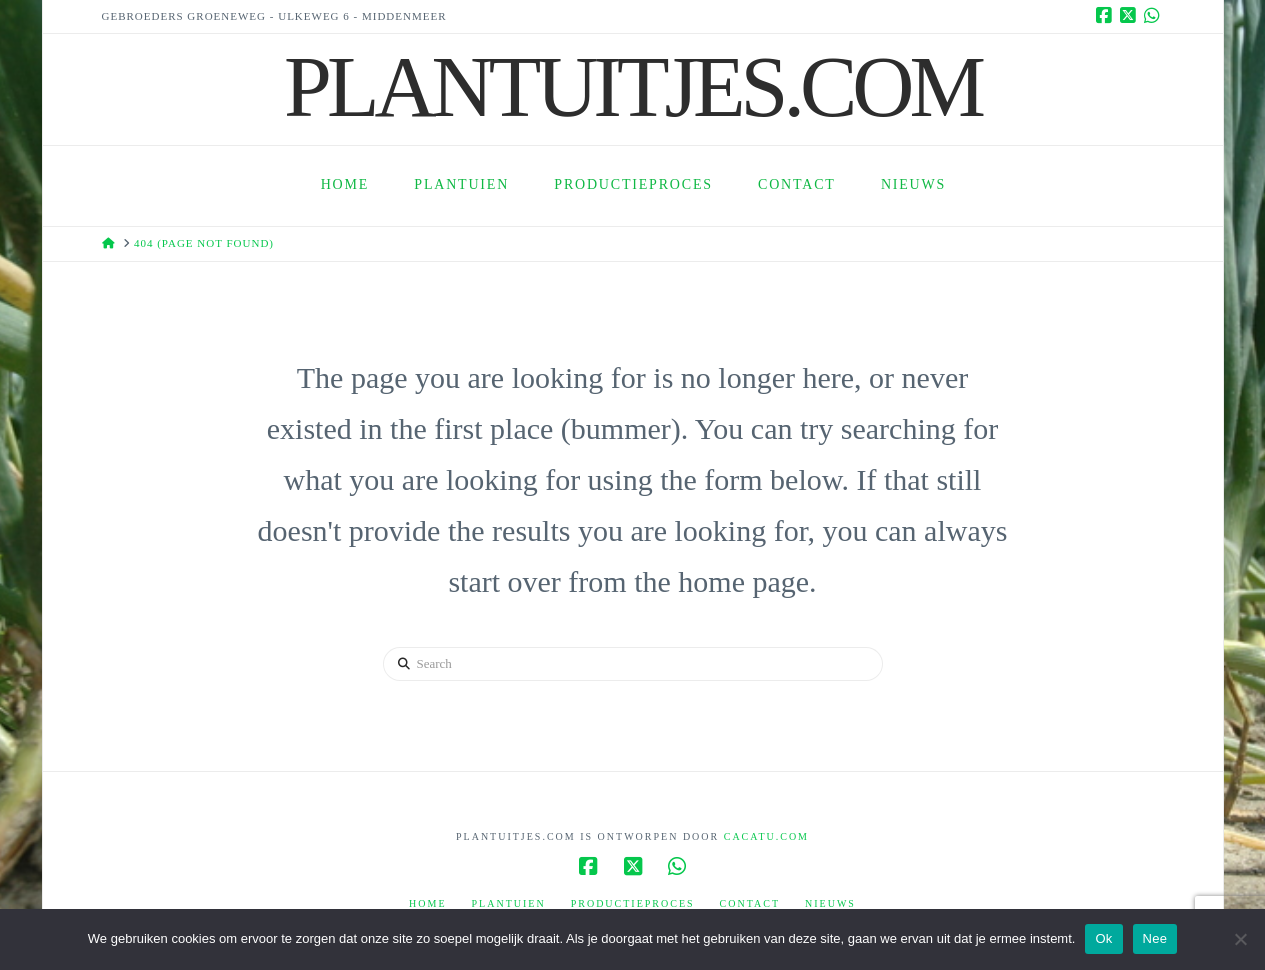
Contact (750, 903)
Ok (1103, 938)
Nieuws (830, 903)
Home (427, 903)
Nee (1155, 938)
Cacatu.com (766, 836)
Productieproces (633, 903)
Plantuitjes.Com (632, 87)
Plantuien (509, 903)
